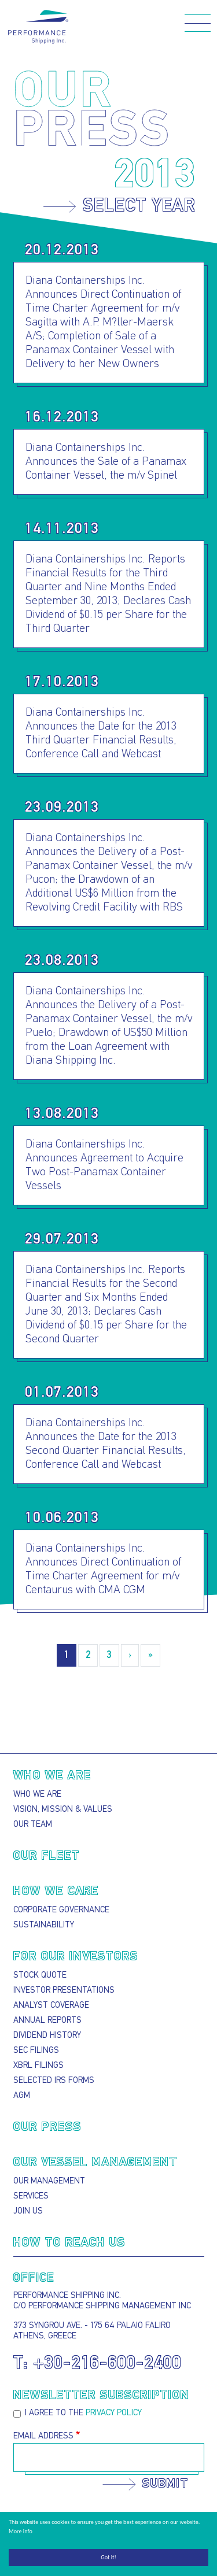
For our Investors (75, 1957)
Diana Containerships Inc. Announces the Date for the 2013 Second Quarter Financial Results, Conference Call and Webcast (105, 1444)
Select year (139, 207)
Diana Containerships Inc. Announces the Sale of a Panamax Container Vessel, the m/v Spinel (105, 462)
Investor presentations (64, 1990)
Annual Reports (47, 2020)
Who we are (52, 1776)
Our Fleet (46, 1856)
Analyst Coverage (51, 2005)
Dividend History (47, 2035)
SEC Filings (36, 2050)
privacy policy (114, 2413)
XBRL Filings (38, 2065)
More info (20, 2531)
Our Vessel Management (95, 2162)
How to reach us (69, 2243)
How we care (56, 1891)
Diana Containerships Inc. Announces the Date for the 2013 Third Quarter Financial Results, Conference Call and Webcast (100, 733)
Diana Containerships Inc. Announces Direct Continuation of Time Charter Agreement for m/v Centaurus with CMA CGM (103, 1569)
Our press (47, 2127)
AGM (21, 2096)
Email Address (43, 2436)
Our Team (32, 1824)
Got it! (108, 2557)
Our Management (49, 2181)
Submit (165, 2484)
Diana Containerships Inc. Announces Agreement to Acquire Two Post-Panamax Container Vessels (104, 1165)
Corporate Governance (61, 1910)
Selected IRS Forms (53, 2081)
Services (31, 2196)
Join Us (28, 2211)
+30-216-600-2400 (108, 2364)
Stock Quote (40, 1975)
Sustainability (43, 1925)
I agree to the (83, 2413)
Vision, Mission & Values (62, 1809)
